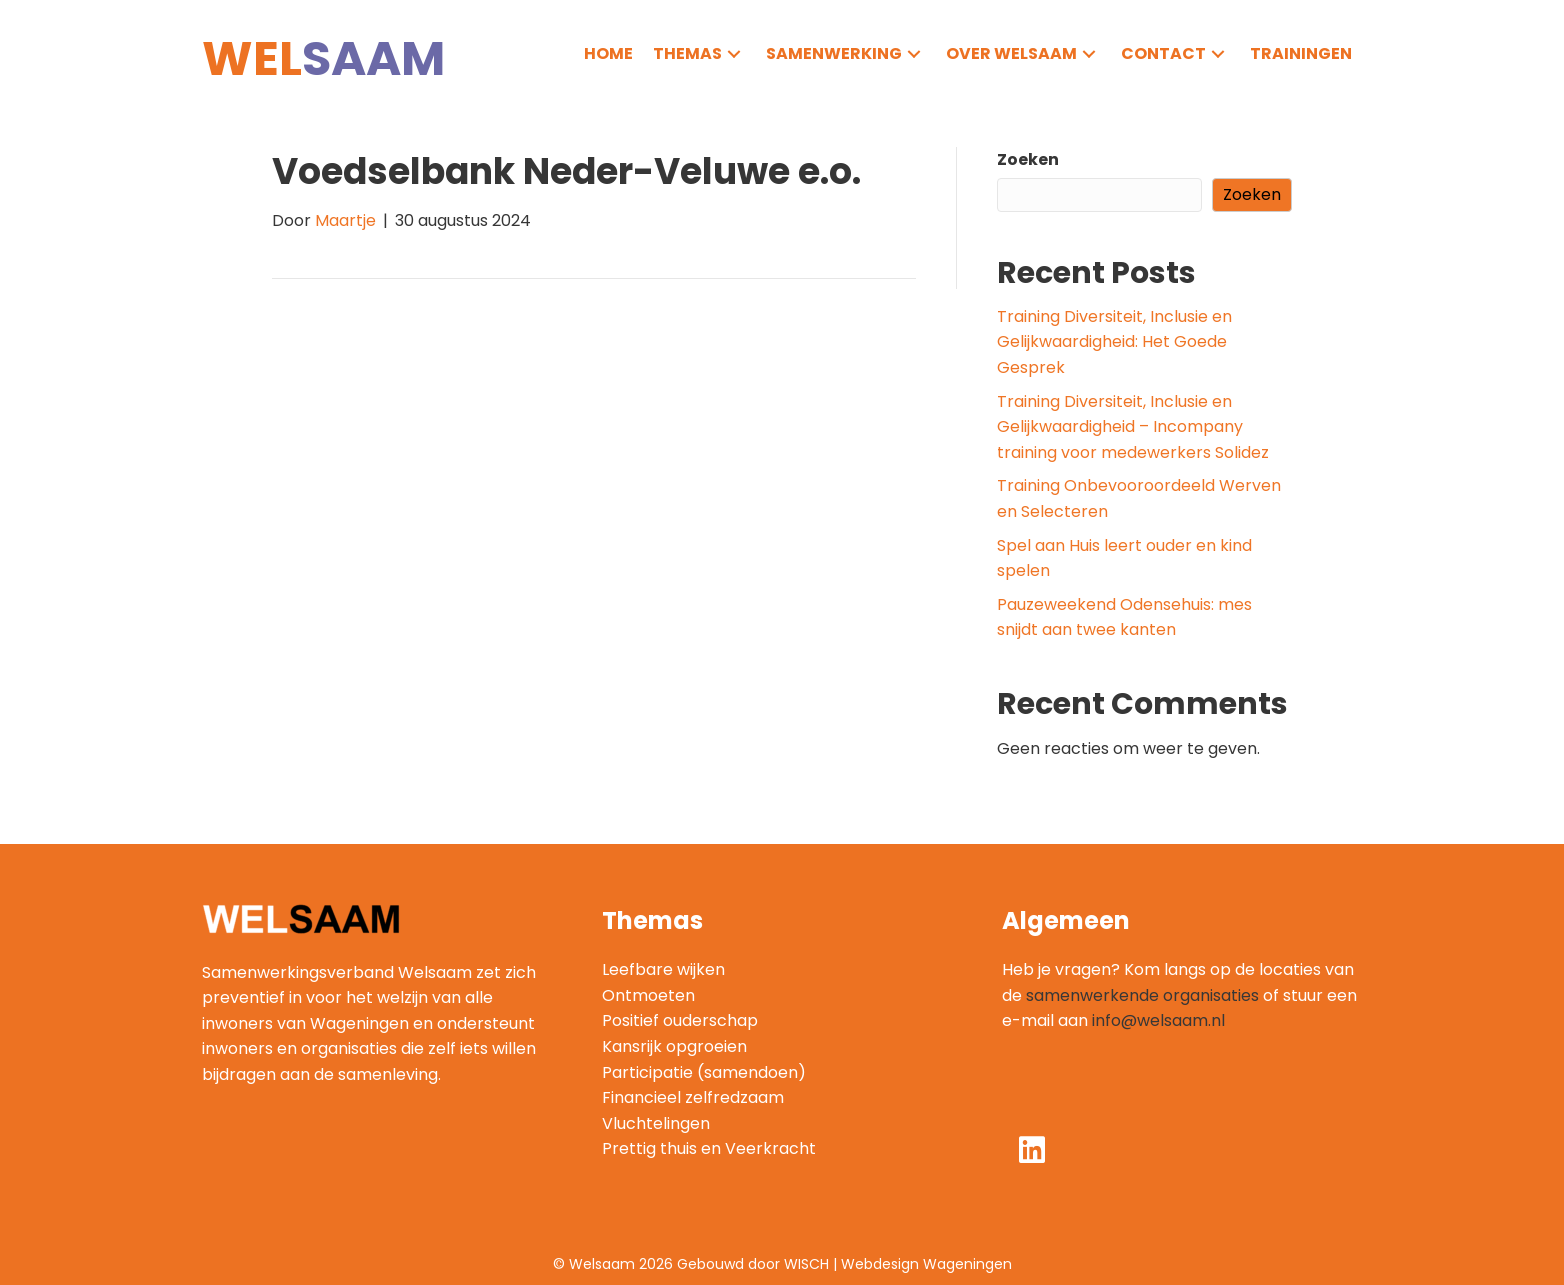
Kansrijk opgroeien (674, 1046)
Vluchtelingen (656, 1123)
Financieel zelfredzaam (693, 1097)
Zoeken (1028, 159)
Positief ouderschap (680, 1020)
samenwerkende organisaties (1142, 995)
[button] (734, 53)
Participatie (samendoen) (704, 1072)
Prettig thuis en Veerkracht (709, 1148)
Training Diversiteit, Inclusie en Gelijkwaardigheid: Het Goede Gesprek (1114, 342)
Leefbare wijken (663, 969)
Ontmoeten (648, 995)
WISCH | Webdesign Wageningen (898, 1264)
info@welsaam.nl (1158, 1020)
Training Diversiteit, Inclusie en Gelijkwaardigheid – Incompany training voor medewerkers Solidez (1133, 427)
